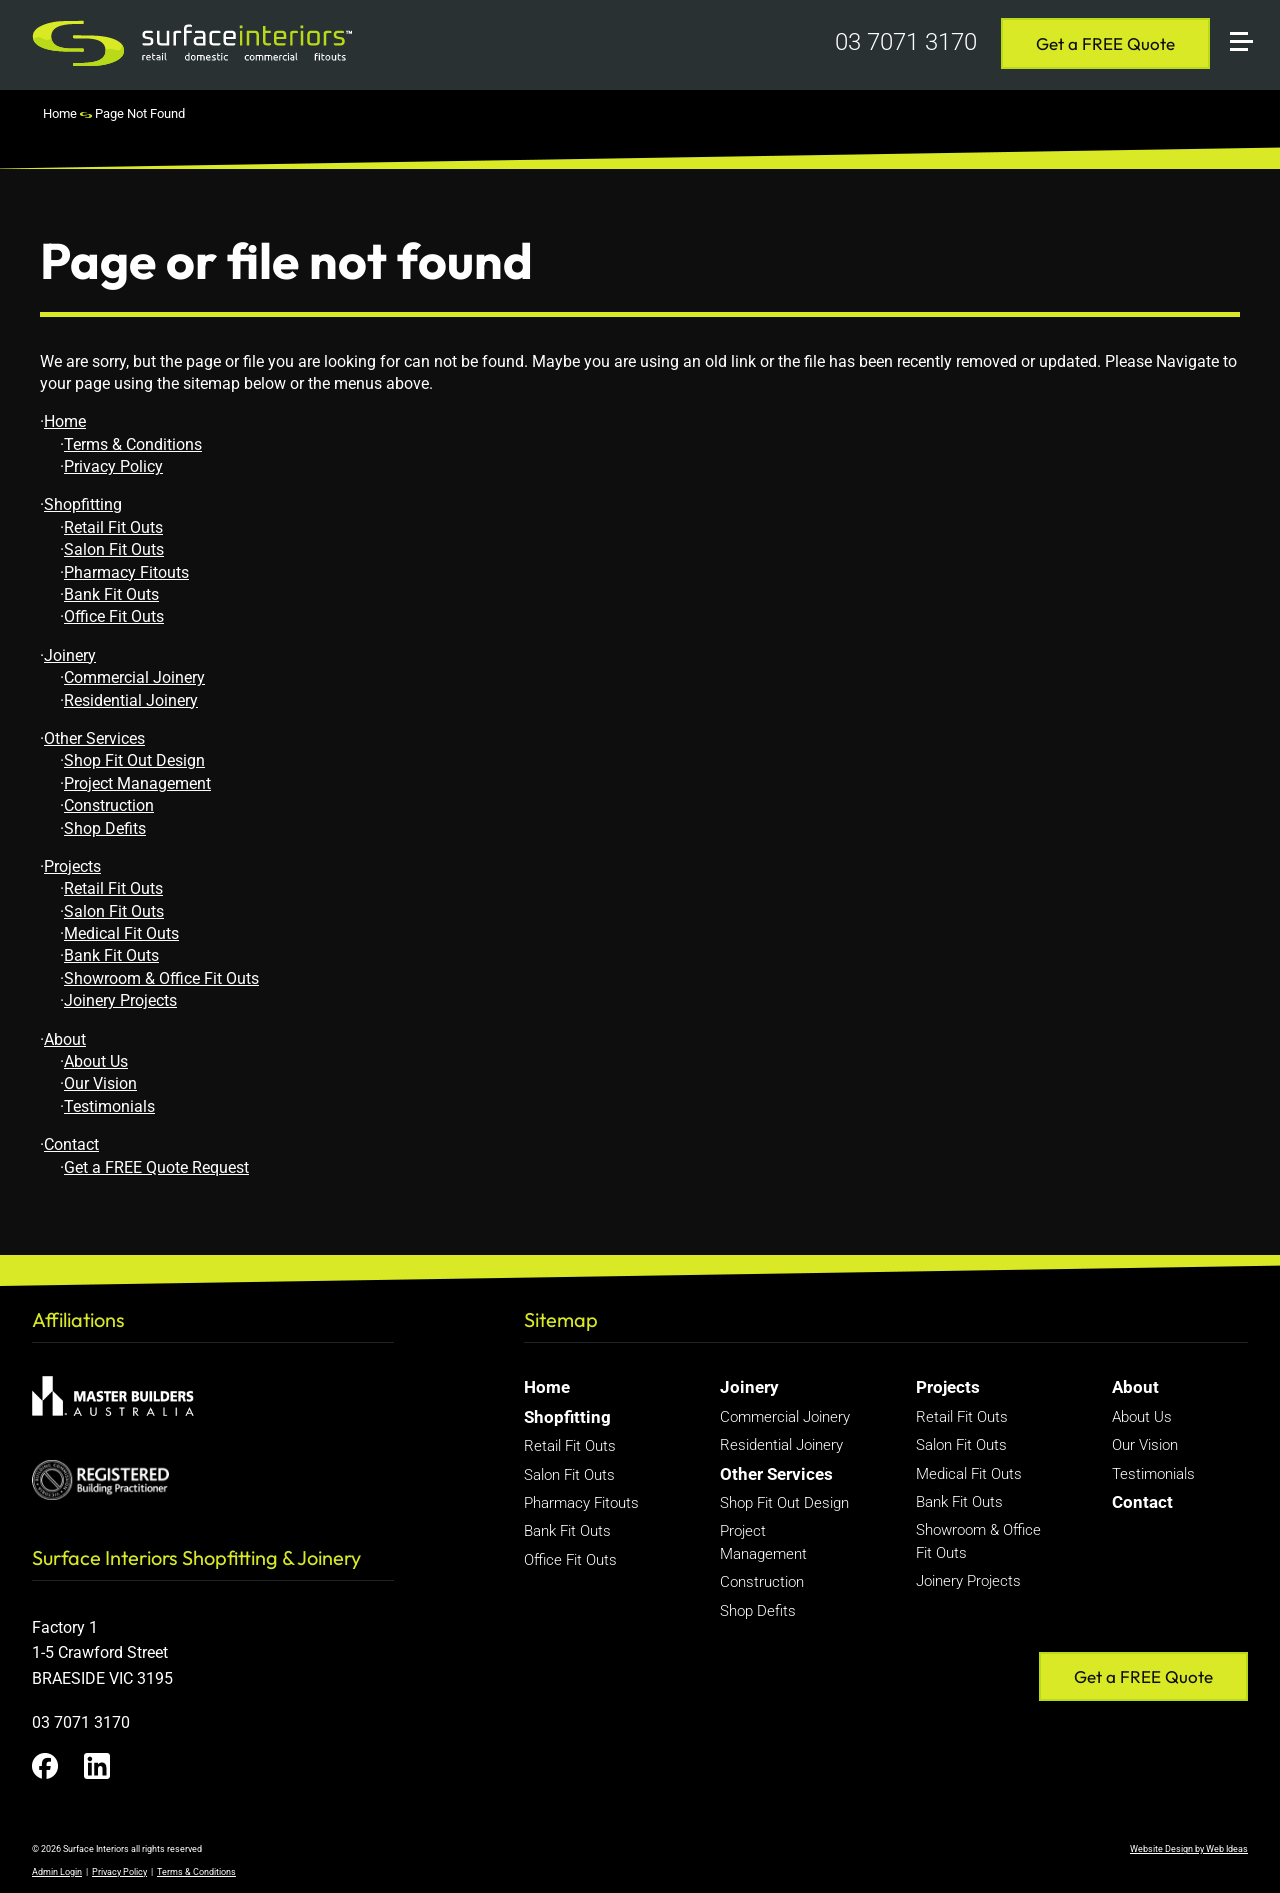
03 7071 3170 (906, 42)
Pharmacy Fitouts (126, 572)
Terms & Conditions (133, 444)
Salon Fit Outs (114, 549)
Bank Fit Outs (111, 594)
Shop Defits (105, 828)
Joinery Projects (120, 1000)
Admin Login (57, 1872)
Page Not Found (140, 113)
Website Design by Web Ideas (1189, 1849)
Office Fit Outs (114, 616)
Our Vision (100, 1083)
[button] (1250, 17)
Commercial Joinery (134, 677)
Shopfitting (83, 504)
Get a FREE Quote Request (156, 1167)
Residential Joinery (131, 700)
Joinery (70, 655)
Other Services (94, 738)
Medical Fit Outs (121, 933)
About (65, 1039)
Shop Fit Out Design (134, 760)
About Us (96, 1061)
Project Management (137, 783)
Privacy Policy (113, 466)
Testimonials (109, 1106)
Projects (72, 866)
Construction (109, 805)
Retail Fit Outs (113, 527)
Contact (71, 1144)
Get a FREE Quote (1105, 43)
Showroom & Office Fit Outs (161, 978)
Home (60, 113)
